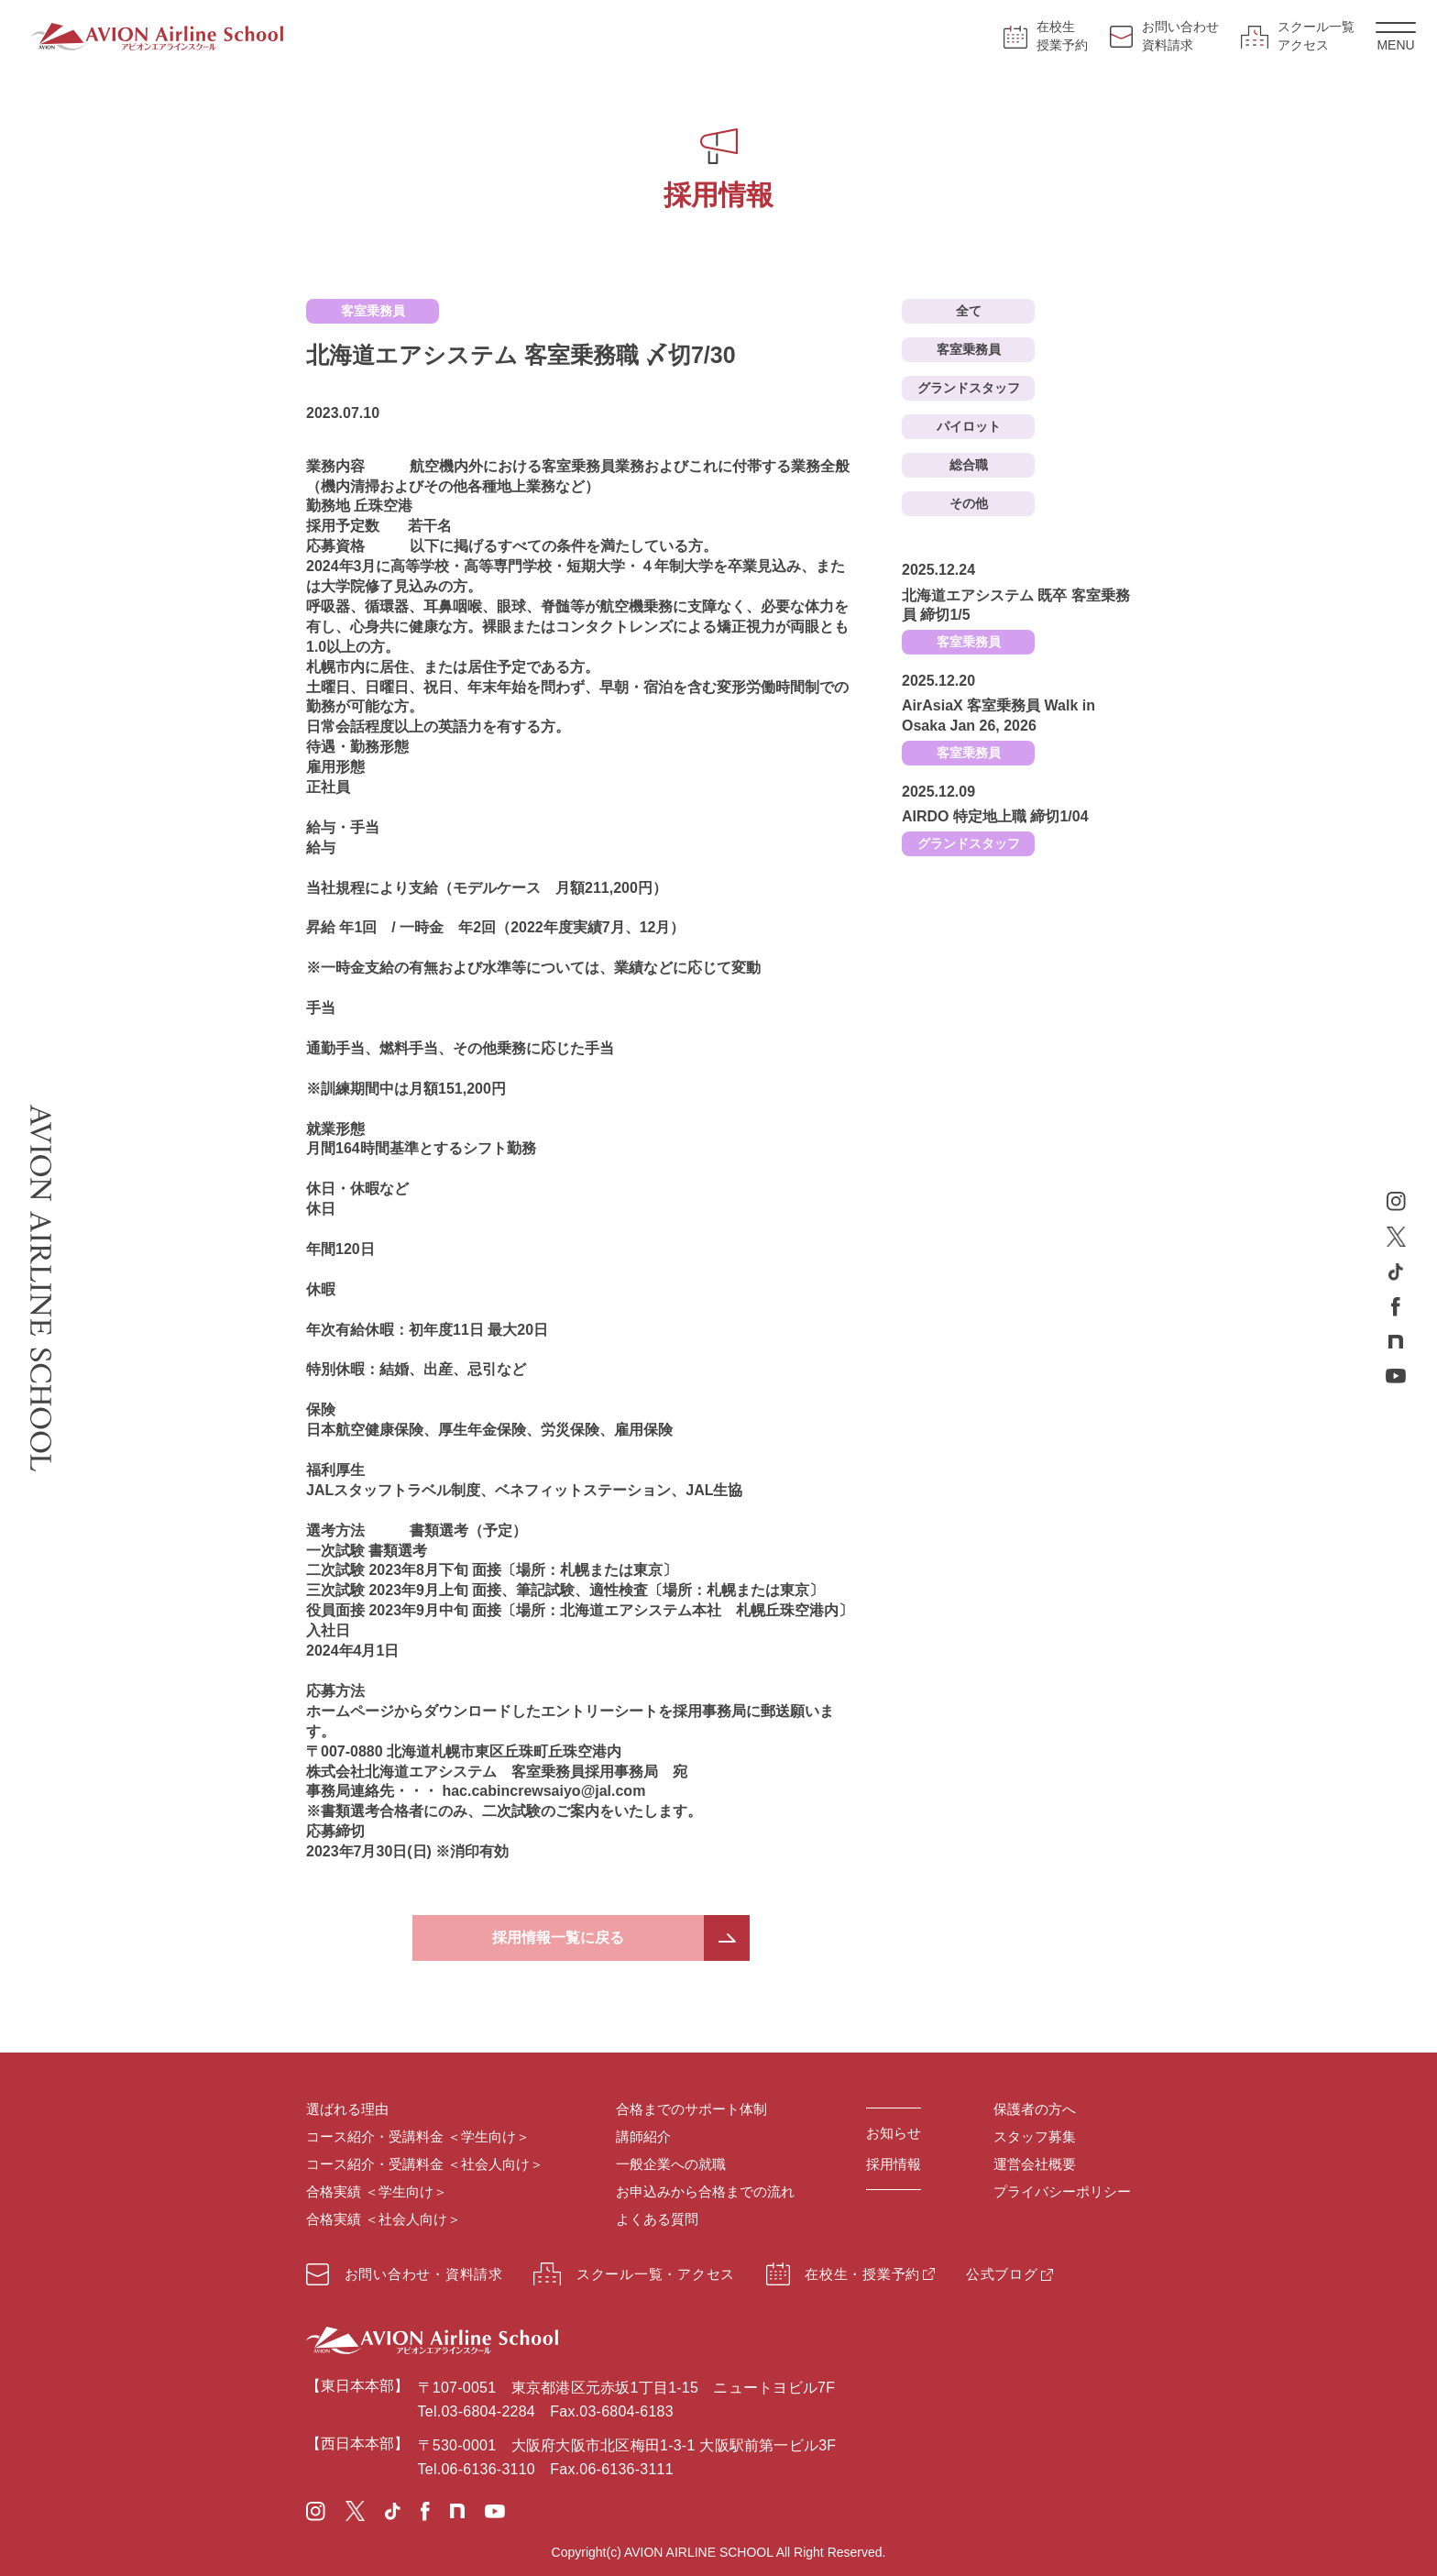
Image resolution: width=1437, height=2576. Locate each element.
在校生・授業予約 (843, 2273)
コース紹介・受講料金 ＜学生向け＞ (418, 2136)
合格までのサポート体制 (691, 2109)
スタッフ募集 (1034, 2136)
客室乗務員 (969, 349)
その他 (968, 503)
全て (969, 310)
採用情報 (893, 2164)
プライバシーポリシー (1062, 2191)
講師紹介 (643, 2136)
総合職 (968, 464)
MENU (1396, 37)
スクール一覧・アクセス (634, 2273)
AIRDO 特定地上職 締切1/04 (995, 816)
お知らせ (893, 2133)
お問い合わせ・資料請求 (404, 2274)
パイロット (969, 426)
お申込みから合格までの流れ (705, 2191)
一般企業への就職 (671, 2164)
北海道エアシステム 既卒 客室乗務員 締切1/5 (1016, 605)
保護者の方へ (1034, 2109)
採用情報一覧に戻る (558, 1937)
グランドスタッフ (968, 387)
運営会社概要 (1034, 2164)
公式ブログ (1002, 2274)
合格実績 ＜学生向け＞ (376, 2191)
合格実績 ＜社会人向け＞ (383, 2219)
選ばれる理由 (347, 2109)
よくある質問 (657, 2219)
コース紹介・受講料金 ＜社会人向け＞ (424, 2164)
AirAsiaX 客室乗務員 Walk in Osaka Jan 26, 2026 (998, 715)
